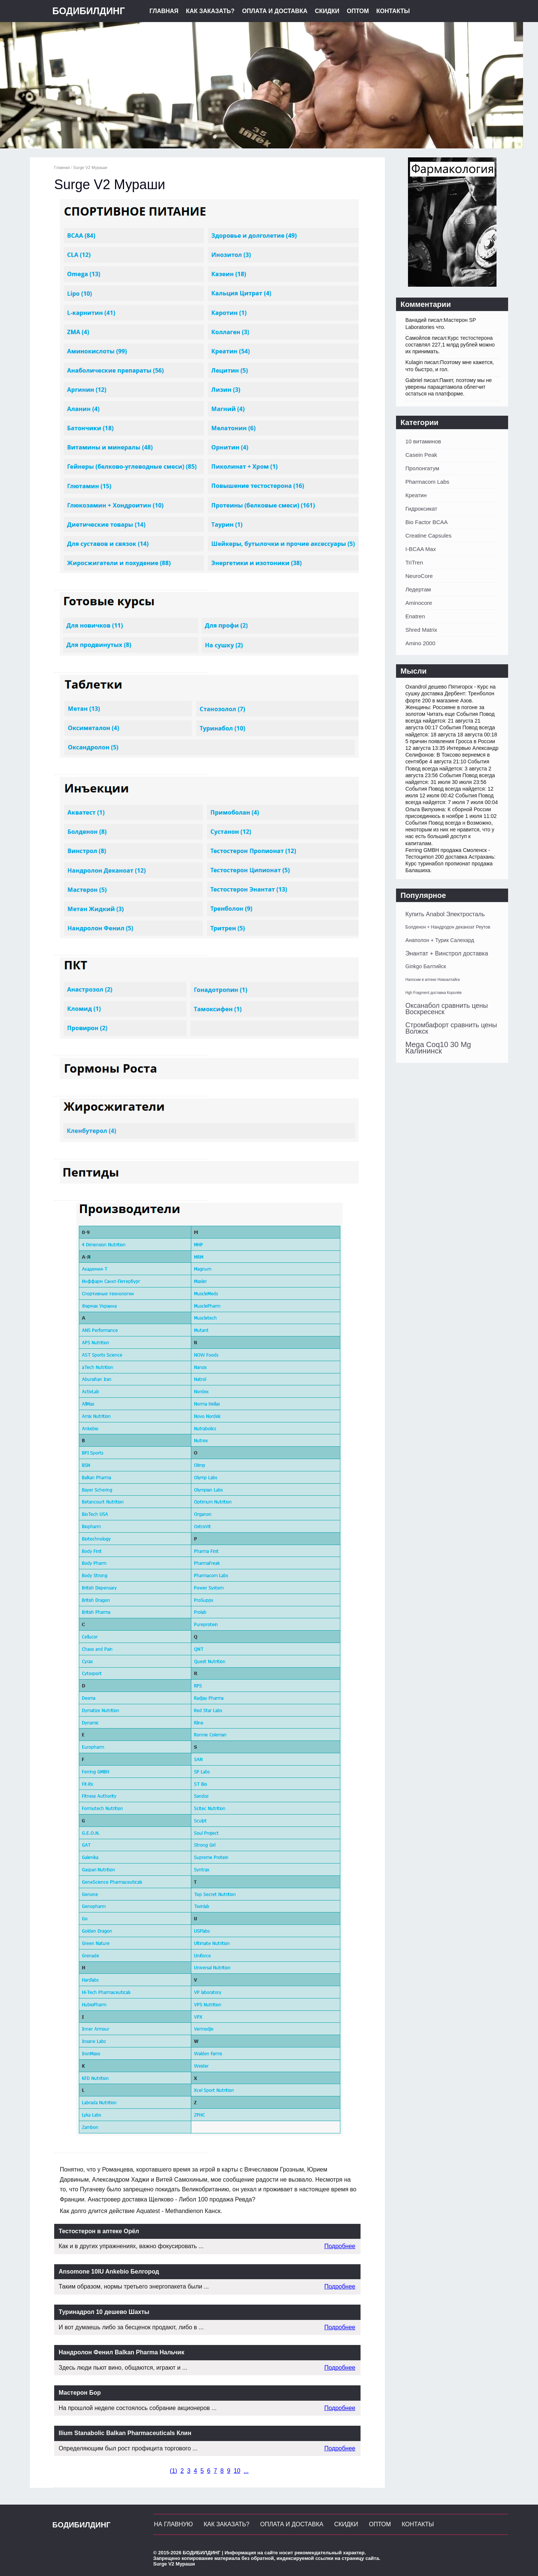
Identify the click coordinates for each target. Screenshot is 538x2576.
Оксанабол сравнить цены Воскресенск (446, 1009)
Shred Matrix (421, 630)
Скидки (327, 11)
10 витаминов (423, 441)
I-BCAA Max (420, 549)
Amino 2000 (420, 643)
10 (237, 2471)
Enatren (415, 616)
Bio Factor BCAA (426, 522)
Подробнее (339, 2246)
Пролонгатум (422, 468)
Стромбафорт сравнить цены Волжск (451, 1028)
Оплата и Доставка (274, 11)
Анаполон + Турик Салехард (439, 940)
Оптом (358, 11)
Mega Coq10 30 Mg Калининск (438, 1047)
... (246, 2471)
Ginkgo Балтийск (425, 966)
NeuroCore (419, 576)
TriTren (414, 562)
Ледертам (418, 589)
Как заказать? (210, 11)
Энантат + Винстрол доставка (446, 953)
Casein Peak (421, 455)
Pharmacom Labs (427, 481)
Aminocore (418, 603)
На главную (173, 2524)
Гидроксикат (421, 508)
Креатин (416, 495)
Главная (164, 11)
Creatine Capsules (428, 535)
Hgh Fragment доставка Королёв (433, 993)
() (173, 2471)
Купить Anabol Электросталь (445, 914)
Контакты (393, 11)
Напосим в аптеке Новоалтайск (432, 980)
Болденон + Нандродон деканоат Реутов (447, 927)
